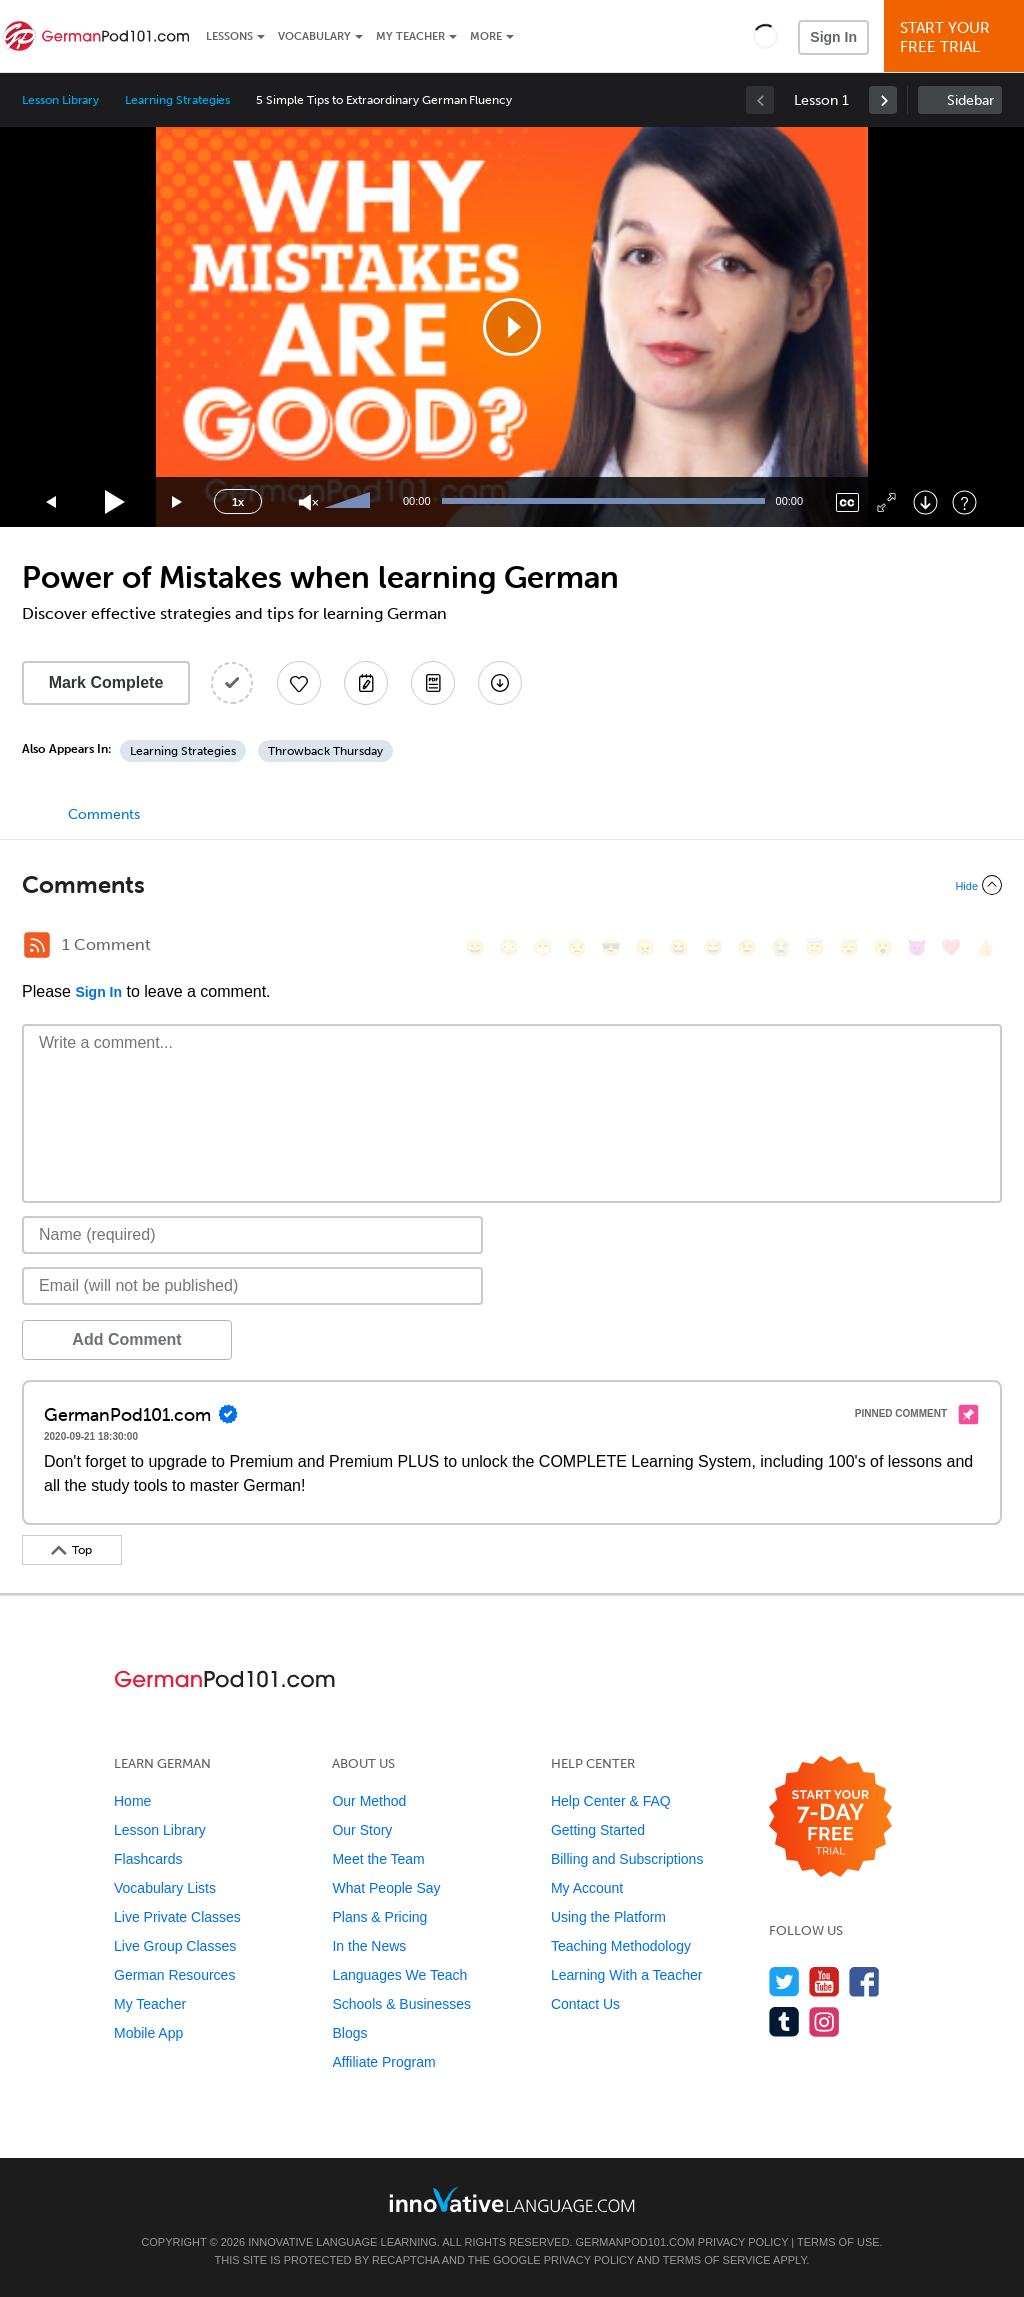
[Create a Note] (366, 683)
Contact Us (585, 2004)
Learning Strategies (177, 100)
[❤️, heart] (951, 947)
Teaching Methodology (621, 1946)
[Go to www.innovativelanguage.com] (512, 2199)
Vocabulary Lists (165, 1888)
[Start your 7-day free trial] (830, 1817)
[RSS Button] (37, 945)
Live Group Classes (175, 1946)
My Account (587, 1888)
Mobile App (148, 2033)
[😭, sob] (781, 947)
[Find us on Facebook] (864, 1981)
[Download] (925, 502)
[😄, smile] (475, 947)
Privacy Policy (743, 2242)
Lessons (229, 36)
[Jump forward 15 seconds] (178, 502)
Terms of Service (717, 2260)
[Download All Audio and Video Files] (500, 683)
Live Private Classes (177, 1917)
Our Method (369, 1801)
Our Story (362, 1830)
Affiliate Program (383, 2062)
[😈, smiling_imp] (917, 947)
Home (132, 1801)
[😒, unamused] (577, 947)
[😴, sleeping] (849, 947)
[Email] (252, 1286)
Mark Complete (106, 682)
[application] (512, 327)
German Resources (174, 1975)
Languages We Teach (399, 1975)
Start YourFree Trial (957, 37)
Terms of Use (838, 2242)
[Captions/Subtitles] (847, 502)
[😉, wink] (747, 947)
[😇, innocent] (815, 947)
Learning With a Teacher (627, 1975)
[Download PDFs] (433, 683)
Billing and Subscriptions (627, 1859)
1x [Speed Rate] (238, 502)
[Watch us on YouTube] (824, 1981)
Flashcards (148, 1859)
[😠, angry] (645, 947)
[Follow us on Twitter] (784, 1981)
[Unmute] (308, 502)
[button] (765, 36)
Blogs (349, 2033)
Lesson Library (60, 100)
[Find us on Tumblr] (784, 2021)
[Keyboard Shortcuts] (964, 502)
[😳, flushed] (509, 947)
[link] (883, 100)
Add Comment (126, 1339)
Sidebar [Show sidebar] (970, 100)
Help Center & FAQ (611, 1801)
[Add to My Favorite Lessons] (299, 683)
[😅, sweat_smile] (713, 947)
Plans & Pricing (379, 1917)
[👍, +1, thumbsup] (985, 947)
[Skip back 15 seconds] (52, 502)
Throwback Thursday (325, 751)
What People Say (386, 1888)
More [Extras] (486, 36)
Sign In (833, 37)
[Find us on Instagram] (824, 2021)
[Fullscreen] (886, 502)
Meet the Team (378, 1859)
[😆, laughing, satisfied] (679, 947)
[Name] (252, 1235)
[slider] (350, 502)
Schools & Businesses (401, 2004)
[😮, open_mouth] (883, 947)
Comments (104, 814)
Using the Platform (608, 1917)
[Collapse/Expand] (512, 885)
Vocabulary (314, 36)
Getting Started (598, 1830)
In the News (369, 1946)
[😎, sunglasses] (611, 947)
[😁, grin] (543, 947)
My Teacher (410, 36)
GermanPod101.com (635, 2242)
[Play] (115, 502)
